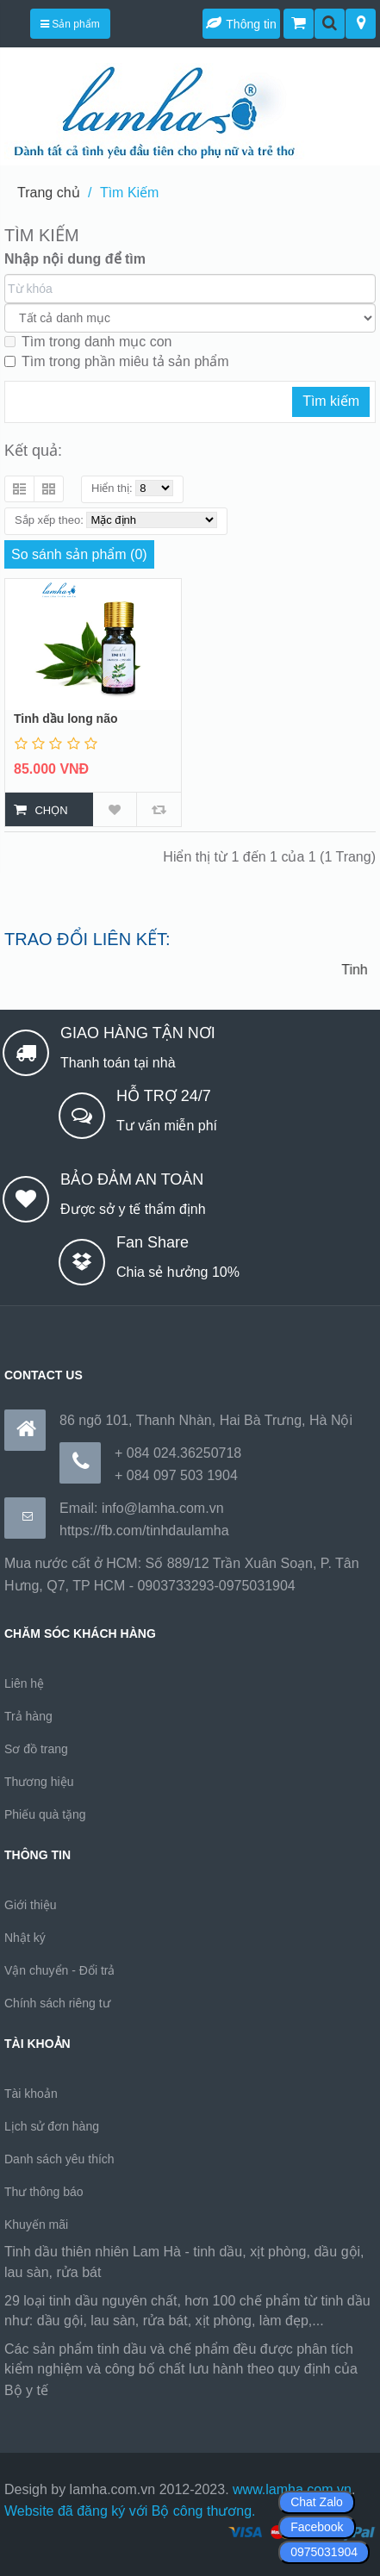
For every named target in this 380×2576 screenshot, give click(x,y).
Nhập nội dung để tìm (75, 259)
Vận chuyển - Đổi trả (59, 1970)
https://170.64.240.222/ (122, 2390)
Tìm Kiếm (129, 192)
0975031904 (324, 2552)
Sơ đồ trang (36, 1749)
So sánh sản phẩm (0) (79, 554)
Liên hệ (24, 1683)
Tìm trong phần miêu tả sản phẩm (116, 361)
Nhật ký (25, 1937)
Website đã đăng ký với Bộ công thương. (130, 2511)
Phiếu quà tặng (45, 1814)
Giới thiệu (30, 1905)
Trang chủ (48, 192)
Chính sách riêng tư (57, 2003)
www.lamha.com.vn (292, 2489)
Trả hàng (28, 1716)
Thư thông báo (44, 2192)
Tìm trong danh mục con (88, 341)
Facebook (316, 2527)
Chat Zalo (316, 2502)
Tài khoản (31, 2093)
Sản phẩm (70, 24)
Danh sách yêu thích (59, 2159)
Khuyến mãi (36, 2224)
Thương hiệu (38, 1782)
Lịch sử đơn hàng (51, 2126)
